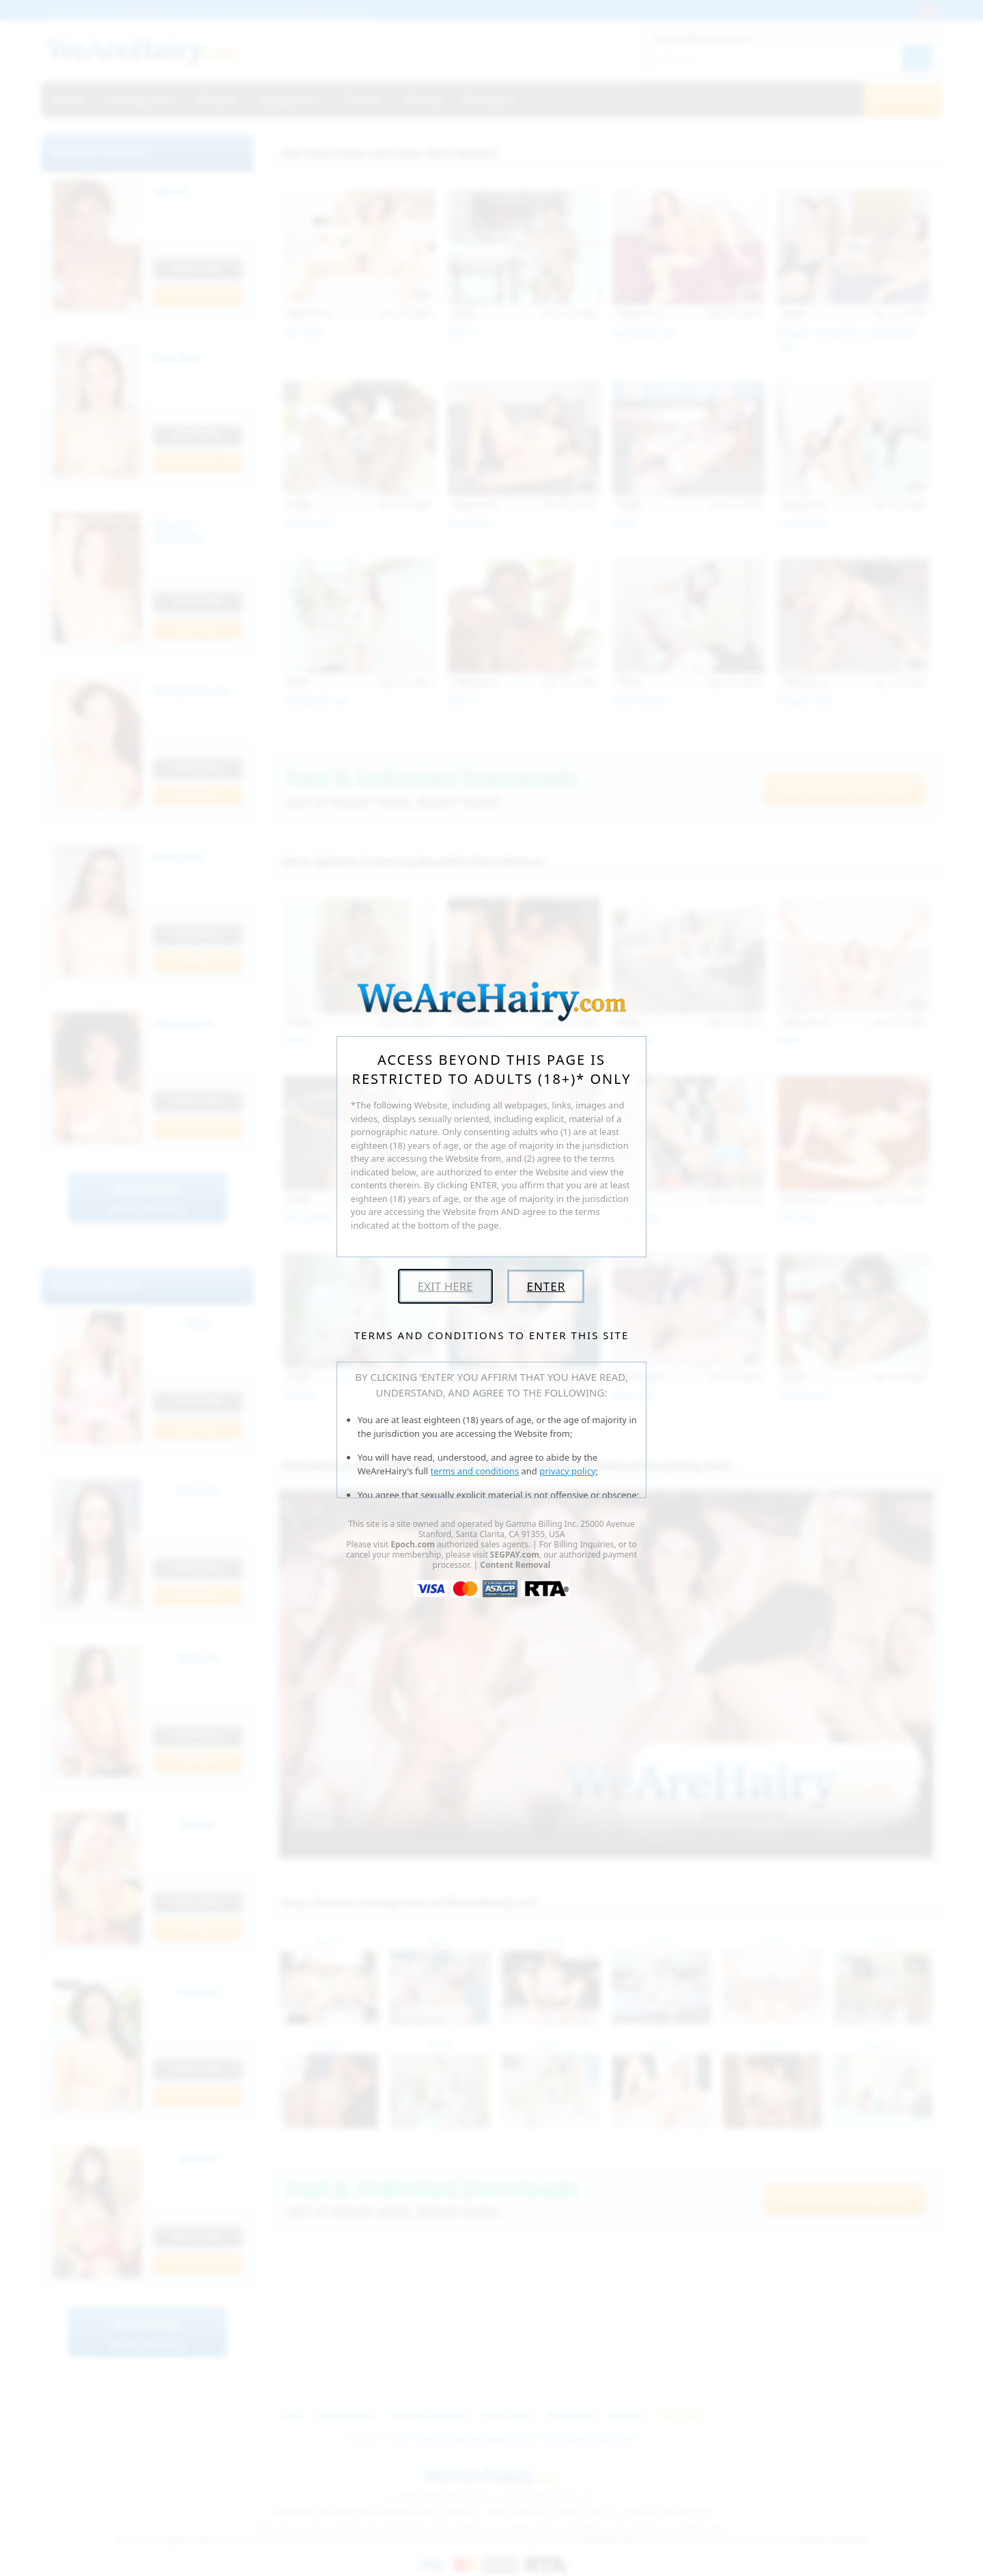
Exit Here (445, 1286)
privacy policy (567, 1471)
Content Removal (515, 1565)
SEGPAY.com (514, 1554)
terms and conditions (475, 1471)
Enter (545, 1286)
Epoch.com (412, 1544)
